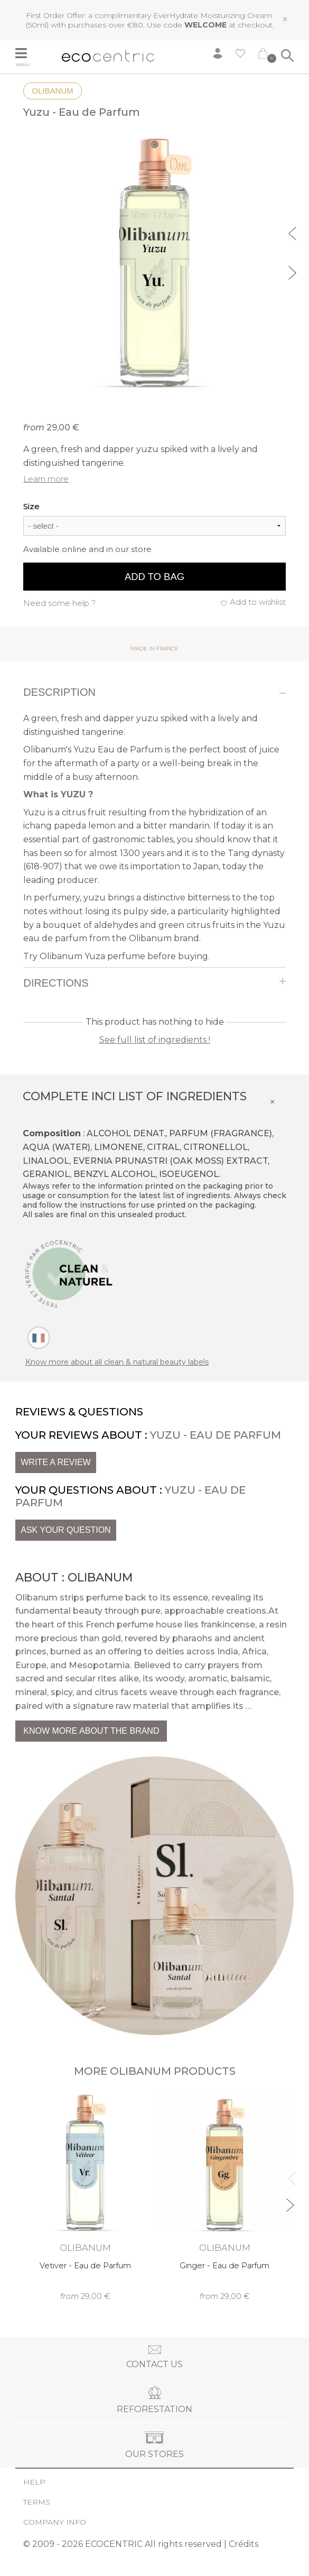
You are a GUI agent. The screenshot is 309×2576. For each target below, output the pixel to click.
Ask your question (65, 1529)
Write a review (55, 1462)
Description (59, 692)
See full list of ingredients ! (154, 1040)
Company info (54, 2522)
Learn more (46, 479)
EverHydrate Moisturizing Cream (212, 15)
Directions (55, 983)
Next (293, 271)
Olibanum (52, 90)
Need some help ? (59, 603)
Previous (293, 232)
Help (34, 2482)
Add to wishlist (258, 602)
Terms (36, 2502)
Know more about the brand (91, 1730)
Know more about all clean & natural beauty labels (117, 1362)
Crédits (243, 2544)
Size (31, 506)
